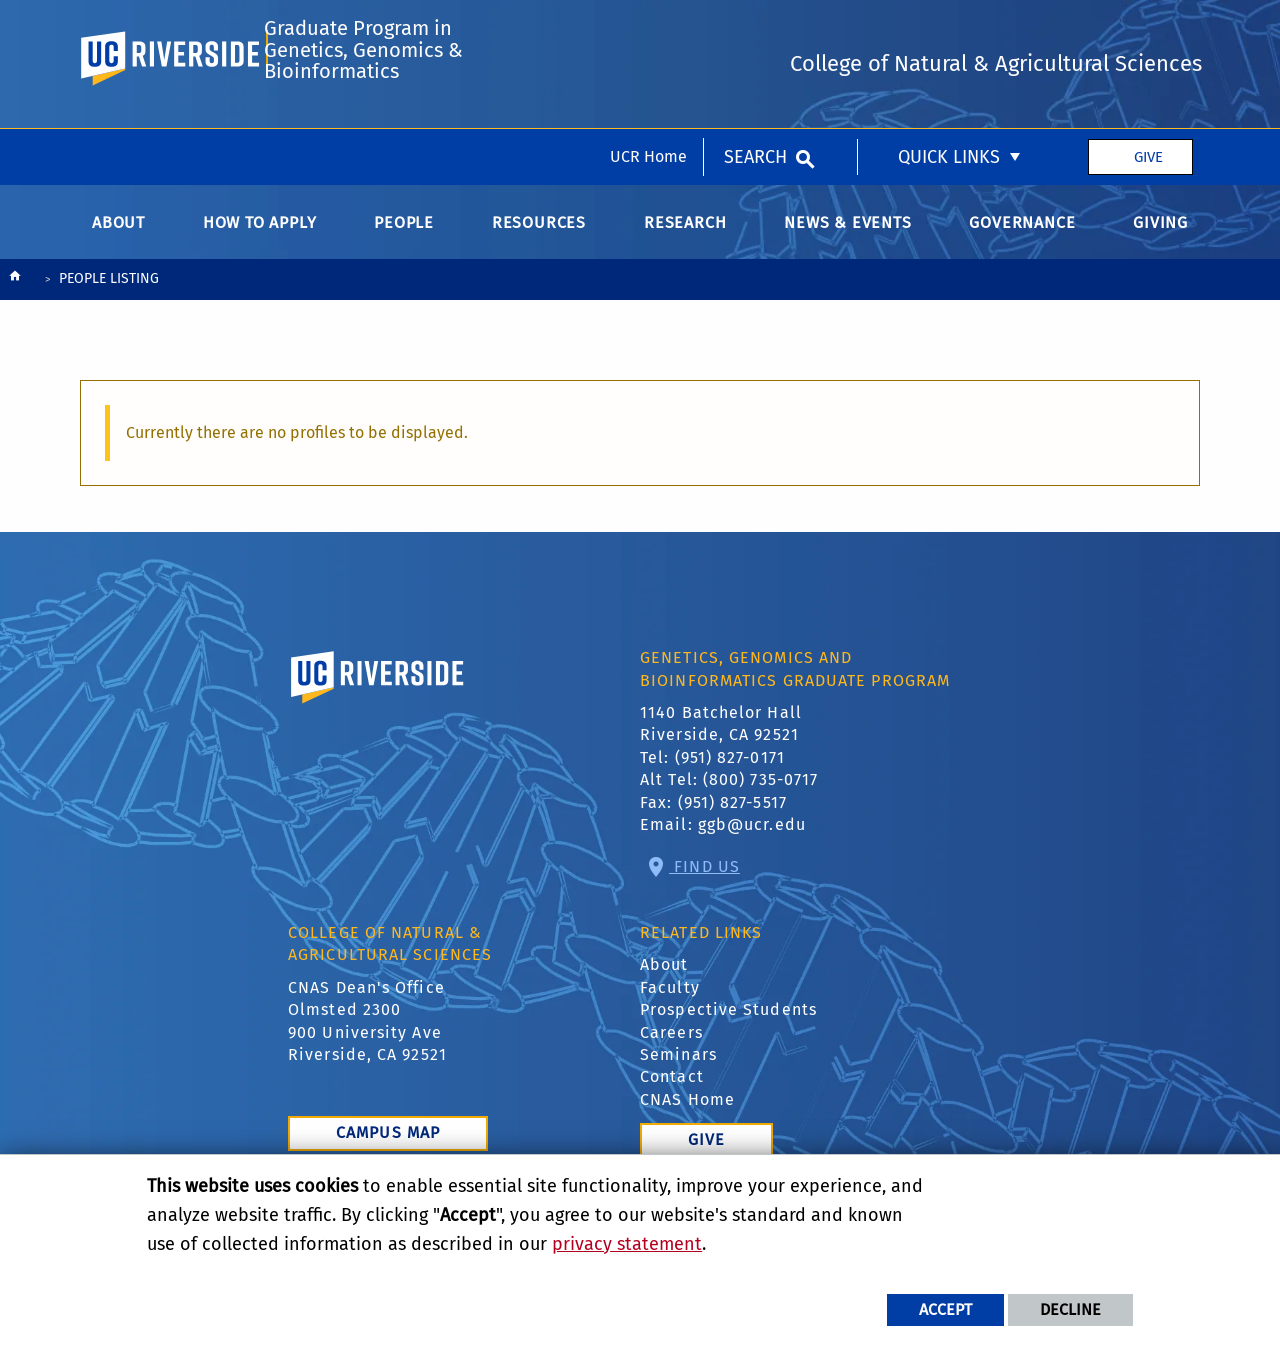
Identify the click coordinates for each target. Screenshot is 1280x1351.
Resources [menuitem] (539, 232)
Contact (672, 1087)
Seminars (678, 1064)
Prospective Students (728, 1020)
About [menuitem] (118, 232)
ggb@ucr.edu (752, 834)
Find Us (704, 876)
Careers (671, 1042)
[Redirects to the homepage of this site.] (15, 290)
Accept (945, 1309)
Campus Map (388, 1143)
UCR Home (648, 27)
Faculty (670, 997)
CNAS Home (687, 1109)
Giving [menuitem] (1160, 232)
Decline (1070, 1309)
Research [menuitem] (685, 232)
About (664, 975)
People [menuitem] (404, 232)
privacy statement (627, 1244)
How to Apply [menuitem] (260, 232)
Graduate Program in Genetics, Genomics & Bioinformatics (362, 116)
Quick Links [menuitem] (949, 28)
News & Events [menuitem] (847, 232)
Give (1148, 28)
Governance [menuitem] (1022, 232)
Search (755, 28)
